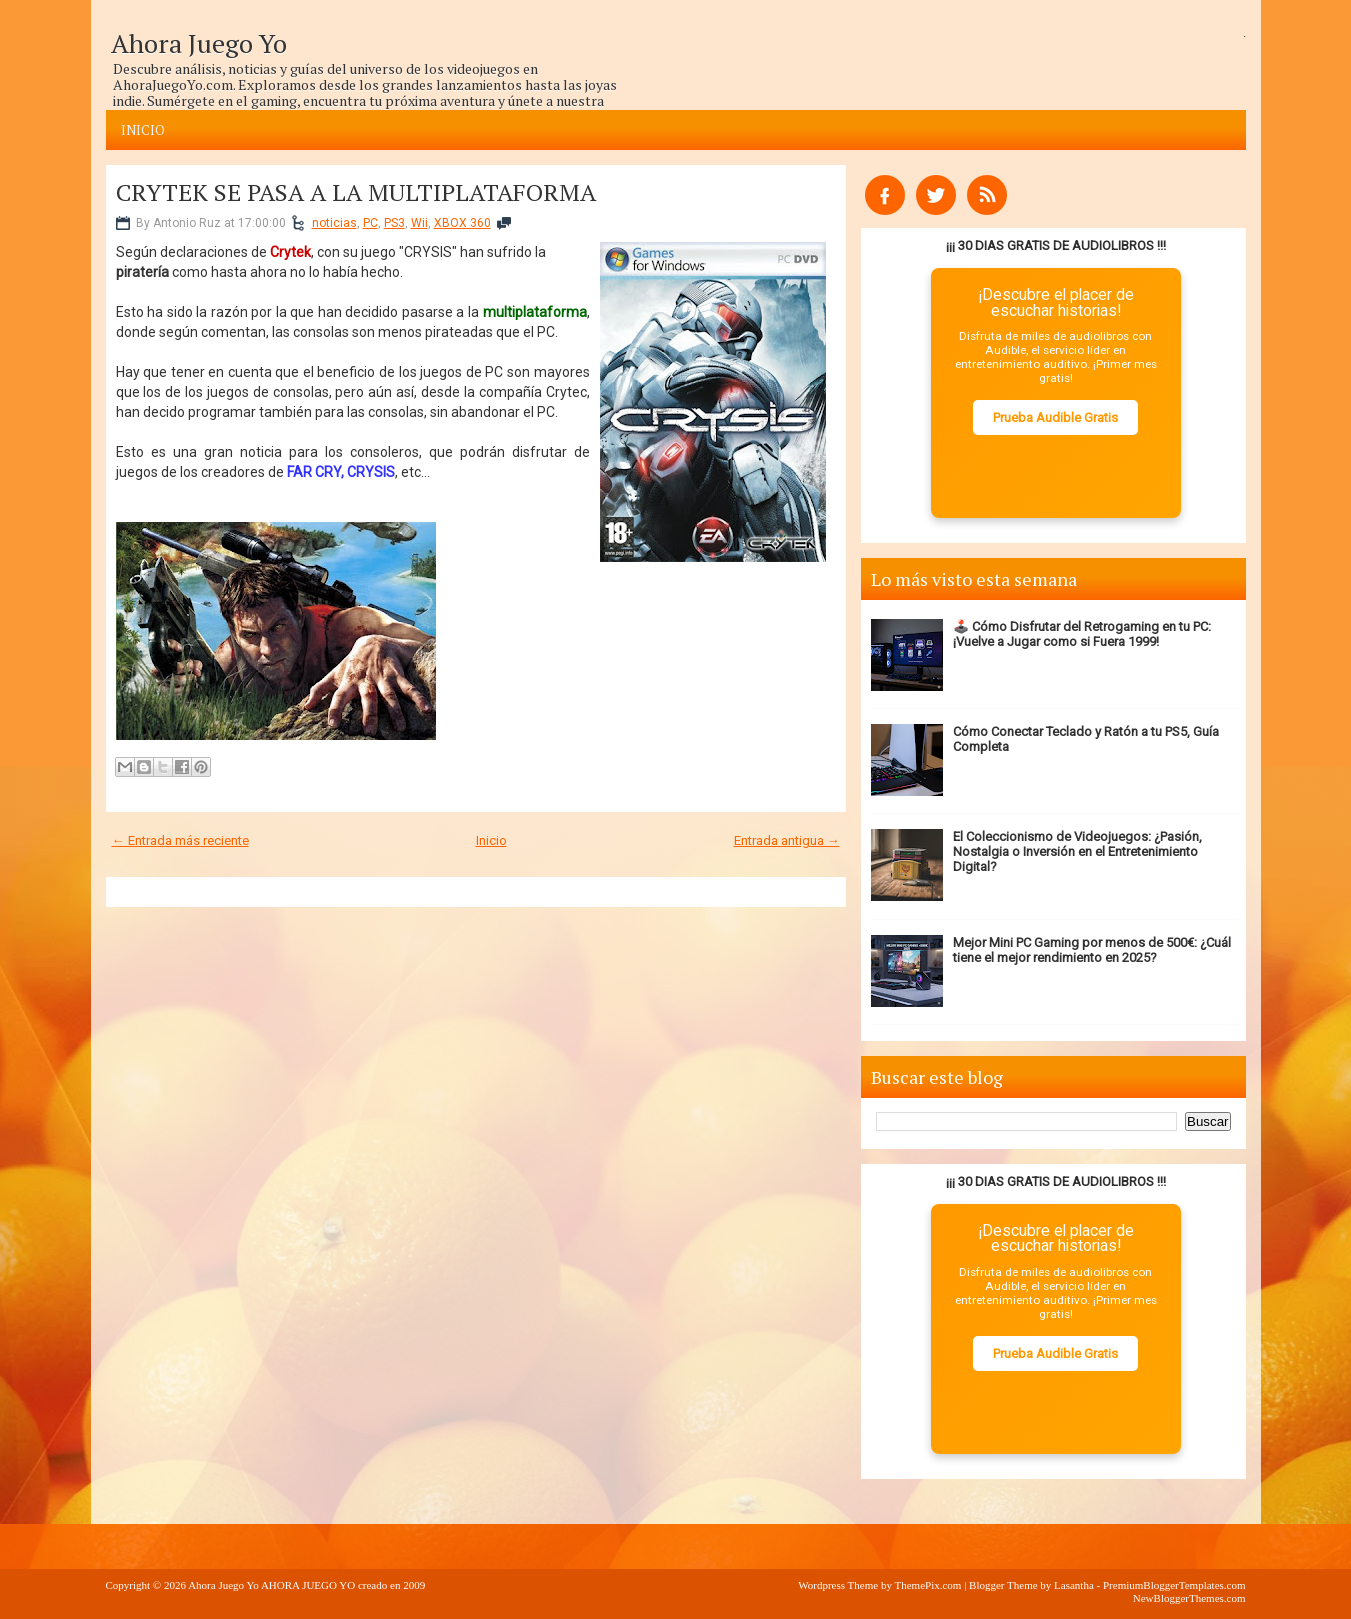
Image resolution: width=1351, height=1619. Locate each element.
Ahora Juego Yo (199, 43)
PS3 (394, 223)
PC (370, 223)
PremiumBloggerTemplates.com (1174, 1585)
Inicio (143, 130)
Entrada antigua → (787, 840)
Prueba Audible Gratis (1055, 417)
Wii (419, 223)
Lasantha (1074, 1585)
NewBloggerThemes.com (1189, 1598)
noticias (334, 223)
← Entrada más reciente (180, 840)
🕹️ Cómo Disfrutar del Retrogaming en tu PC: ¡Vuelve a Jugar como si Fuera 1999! (1082, 634)
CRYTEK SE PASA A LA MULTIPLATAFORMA (356, 192)
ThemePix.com (927, 1585)
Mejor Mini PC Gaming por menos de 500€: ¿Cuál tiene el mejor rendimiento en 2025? (1092, 950)
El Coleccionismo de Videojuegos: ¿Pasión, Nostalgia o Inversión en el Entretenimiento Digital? (1077, 851)
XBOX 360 (462, 223)
